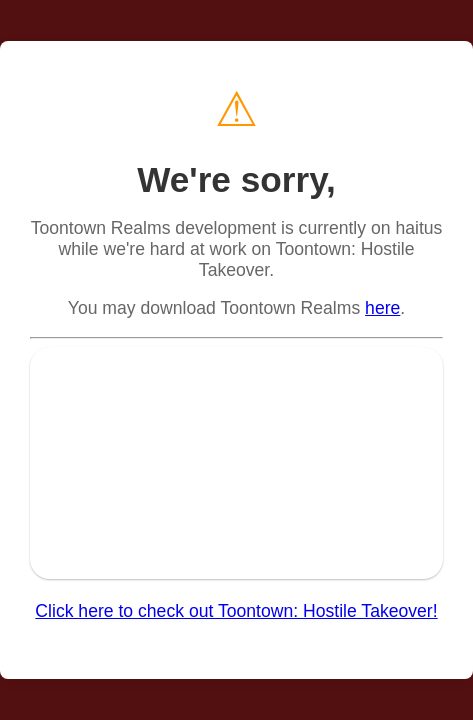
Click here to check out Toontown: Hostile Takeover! (236, 611)
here (382, 308)
